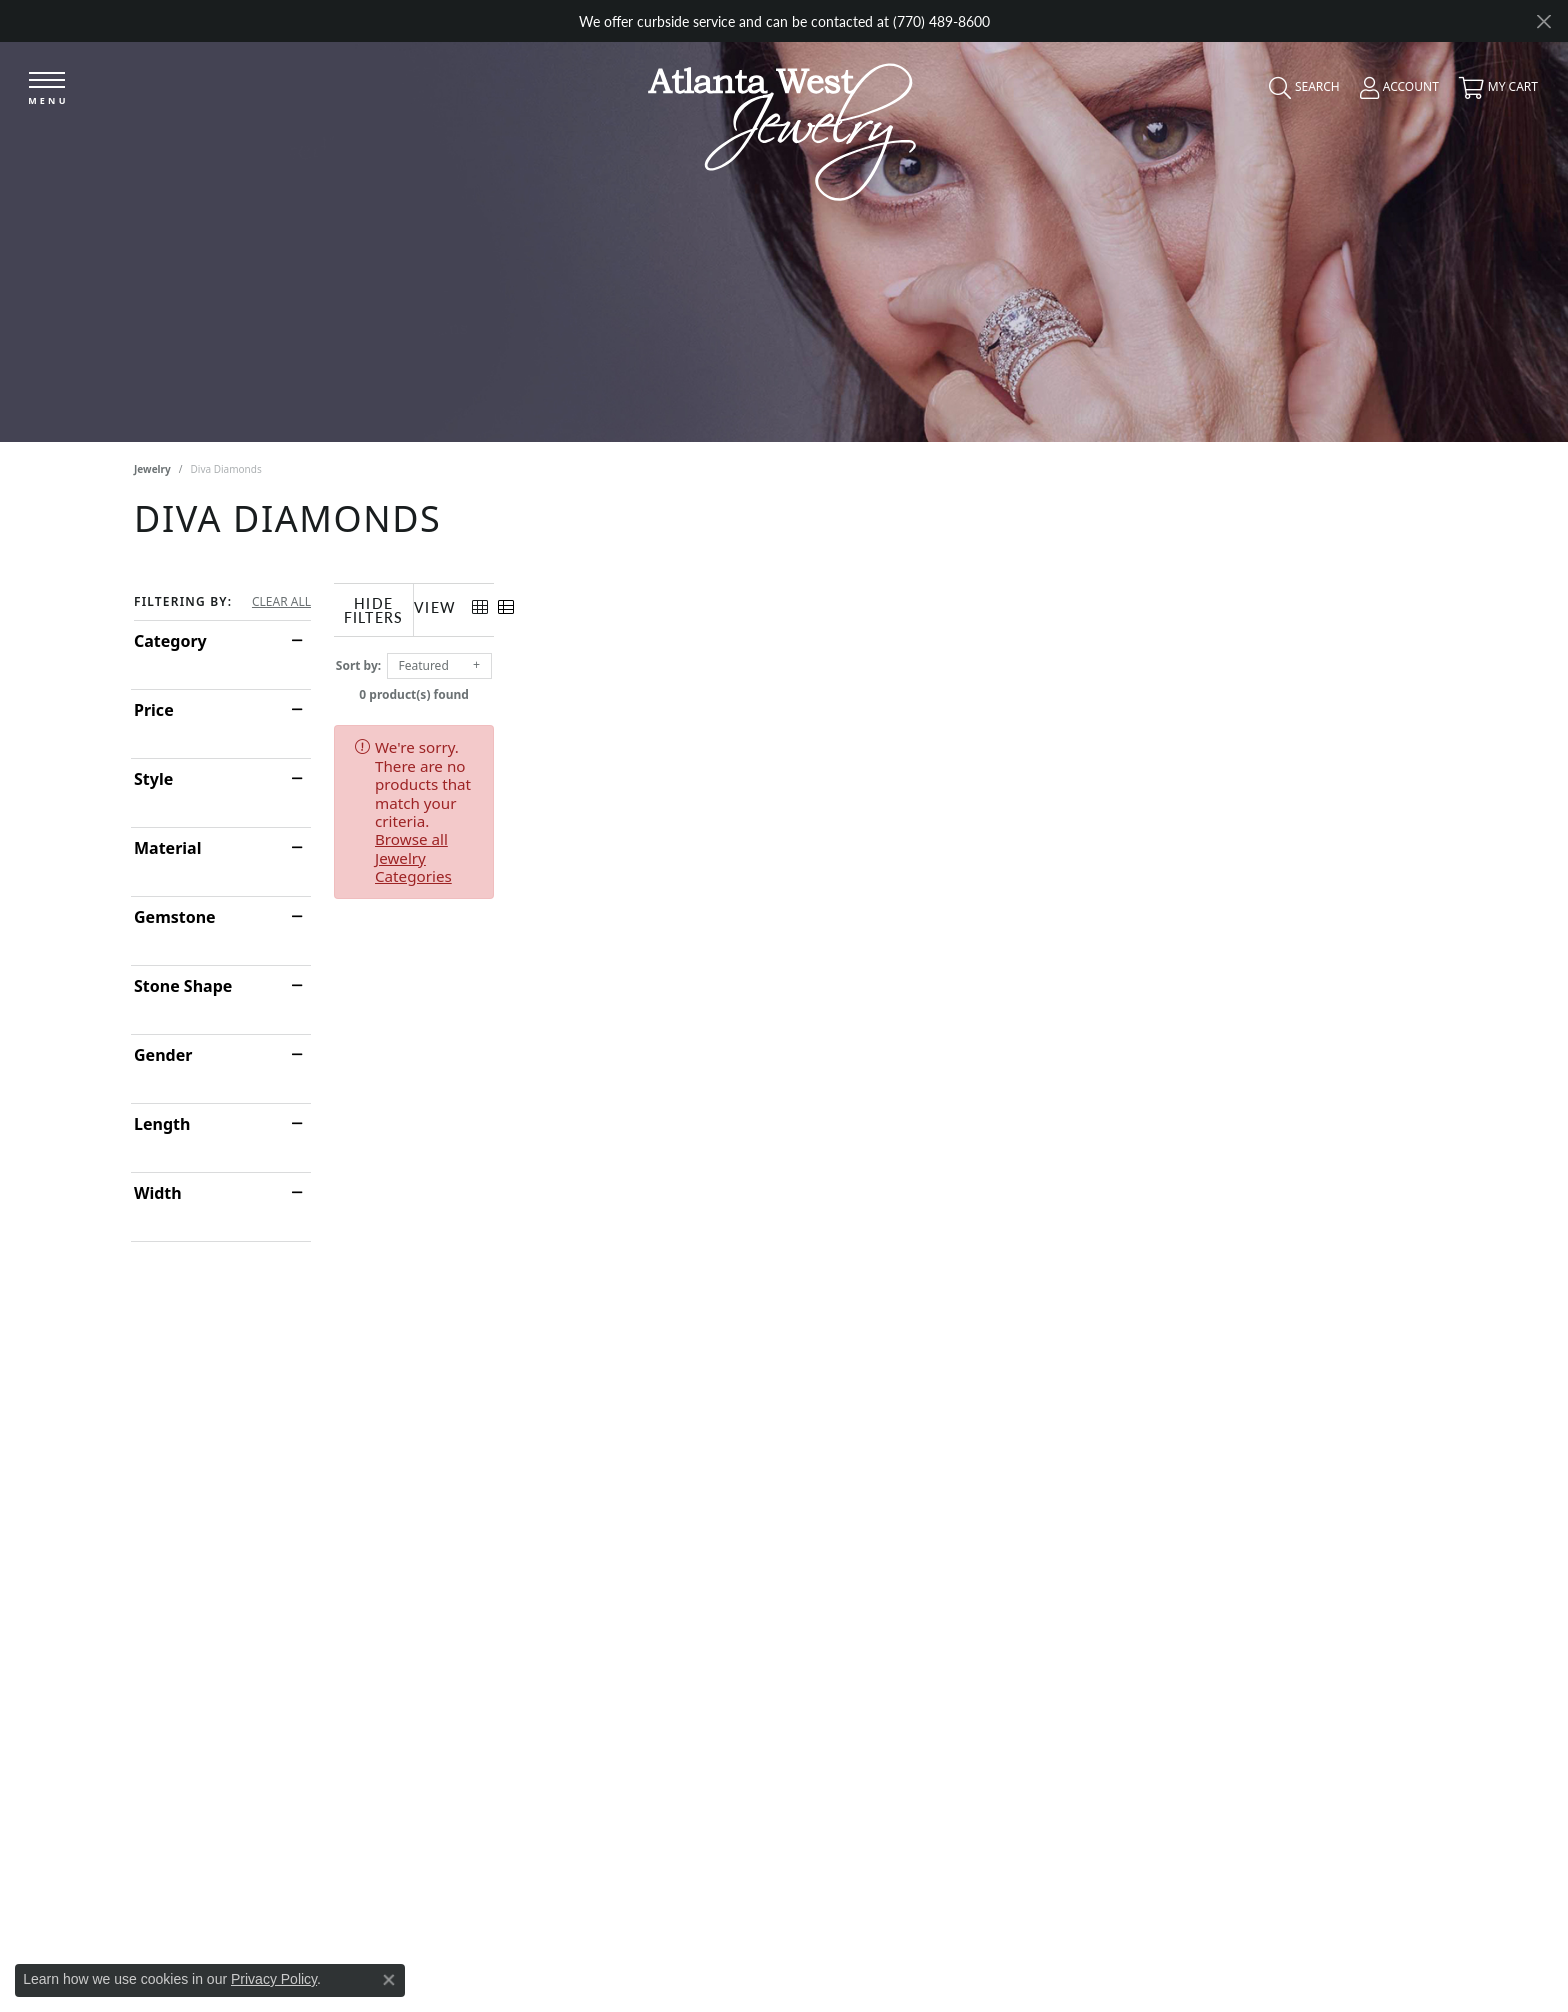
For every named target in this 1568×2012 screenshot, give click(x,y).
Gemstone (175, 917)
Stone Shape (183, 986)
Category (170, 641)
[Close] (1543, 21)
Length (162, 1124)
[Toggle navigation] (47, 89)
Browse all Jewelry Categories (905, 742)
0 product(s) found (884, 689)
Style (153, 779)
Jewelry (152, 469)
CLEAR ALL (281, 602)
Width (158, 1193)
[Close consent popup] (389, 1980)
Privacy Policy (274, 1979)
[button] (1299, 92)
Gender (163, 1055)
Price (154, 710)
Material (167, 848)
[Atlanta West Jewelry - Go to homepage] (782, 126)
